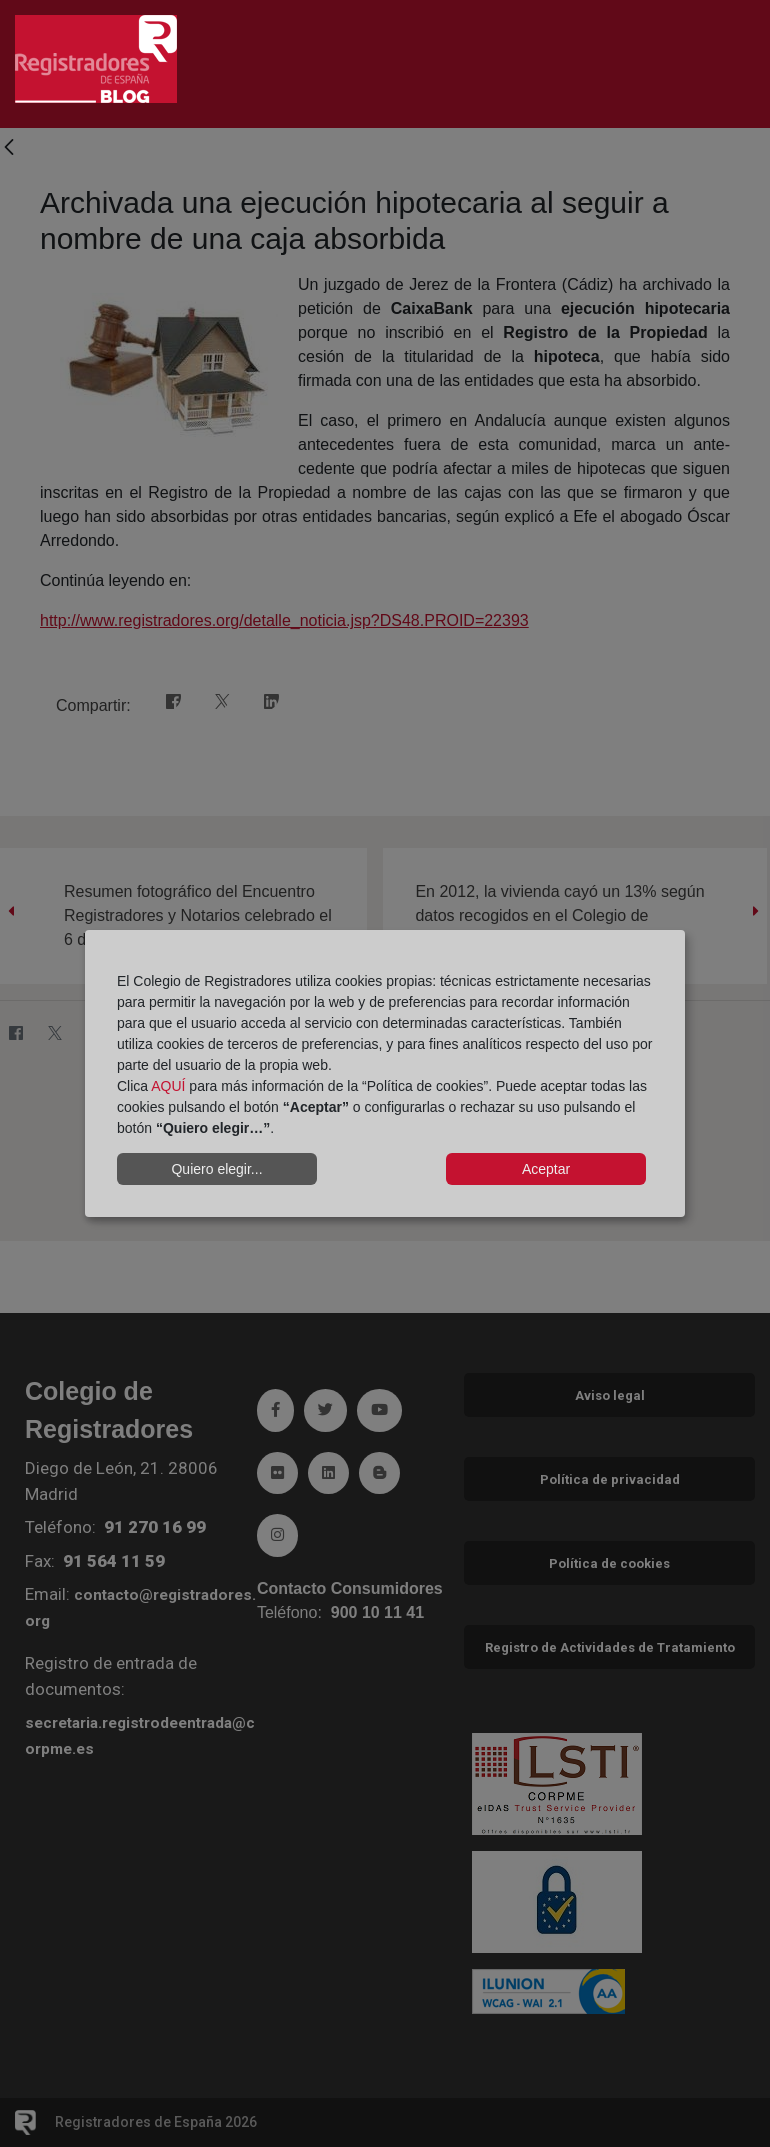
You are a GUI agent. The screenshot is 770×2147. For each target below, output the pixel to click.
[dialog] (385, 1074)
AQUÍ (168, 1086)
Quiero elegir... (216, 1169)
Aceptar (546, 1169)
